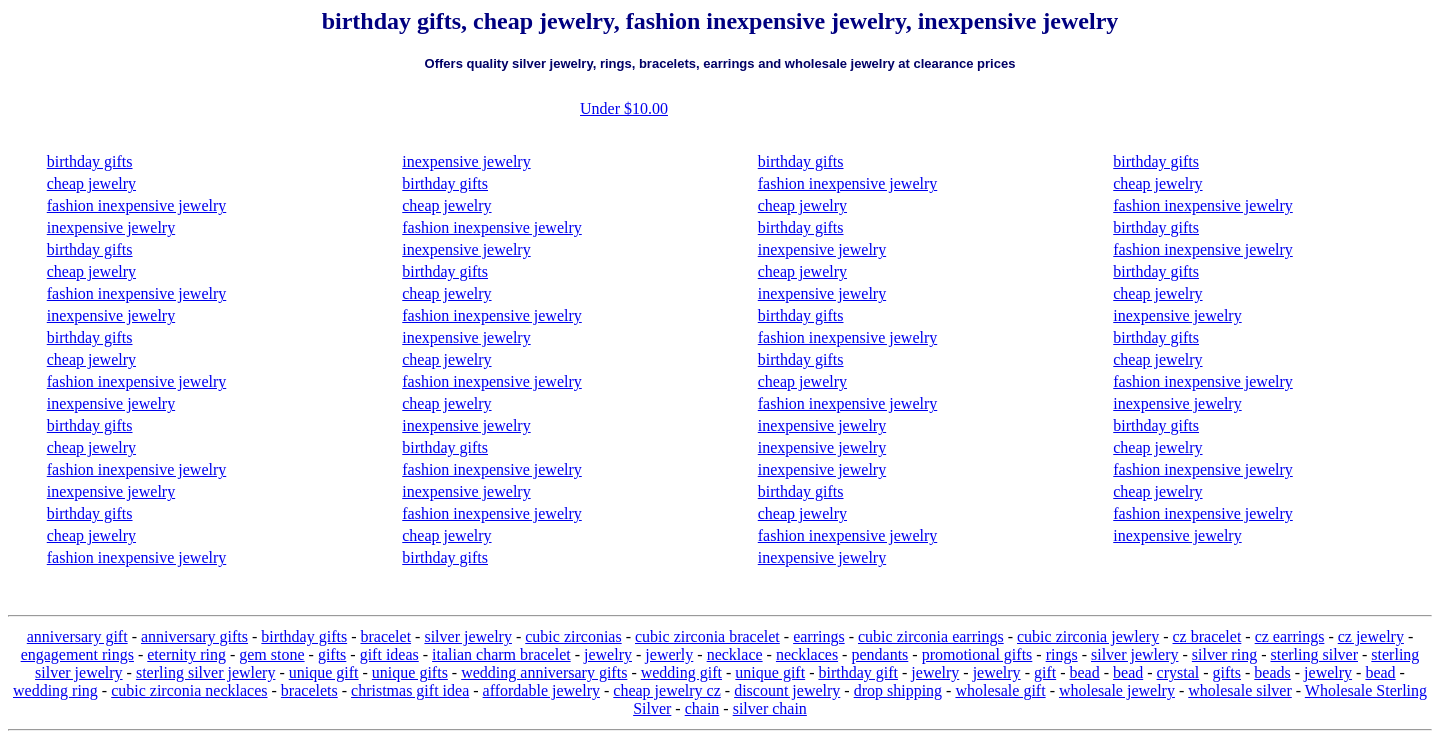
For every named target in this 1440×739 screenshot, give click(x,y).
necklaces (807, 654)
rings (1062, 654)
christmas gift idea (410, 690)
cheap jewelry (91, 183)
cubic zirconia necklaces (189, 690)
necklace (735, 654)
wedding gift (681, 672)
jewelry (608, 654)
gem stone (271, 654)
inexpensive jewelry (111, 227)
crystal (1178, 672)
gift (1045, 672)
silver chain (770, 708)
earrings (819, 636)
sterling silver (1314, 654)
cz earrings (1290, 636)
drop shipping (898, 690)
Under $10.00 (624, 108)
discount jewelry (787, 690)
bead (1085, 672)
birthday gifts (90, 161)
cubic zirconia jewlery (1088, 636)
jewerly (669, 654)
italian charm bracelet (501, 654)
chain (702, 708)
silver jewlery (1135, 654)
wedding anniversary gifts (544, 672)
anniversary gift (77, 636)
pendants (879, 654)
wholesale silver (1240, 690)
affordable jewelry (541, 690)
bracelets (309, 690)
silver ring (1224, 654)
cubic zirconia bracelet (707, 636)
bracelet (385, 636)
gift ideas (389, 654)
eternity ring (186, 654)
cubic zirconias (573, 636)
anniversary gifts (194, 636)
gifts (332, 654)
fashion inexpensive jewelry (137, 205)
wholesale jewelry (1117, 690)
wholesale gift (1000, 690)
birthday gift (858, 672)
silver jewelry (468, 636)
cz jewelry (1371, 636)
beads (1272, 672)
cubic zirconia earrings (931, 636)
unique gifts (410, 672)
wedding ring (55, 690)
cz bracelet (1207, 636)
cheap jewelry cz (666, 690)
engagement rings (77, 654)
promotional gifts (977, 654)
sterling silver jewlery (206, 672)
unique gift (324, 672)
